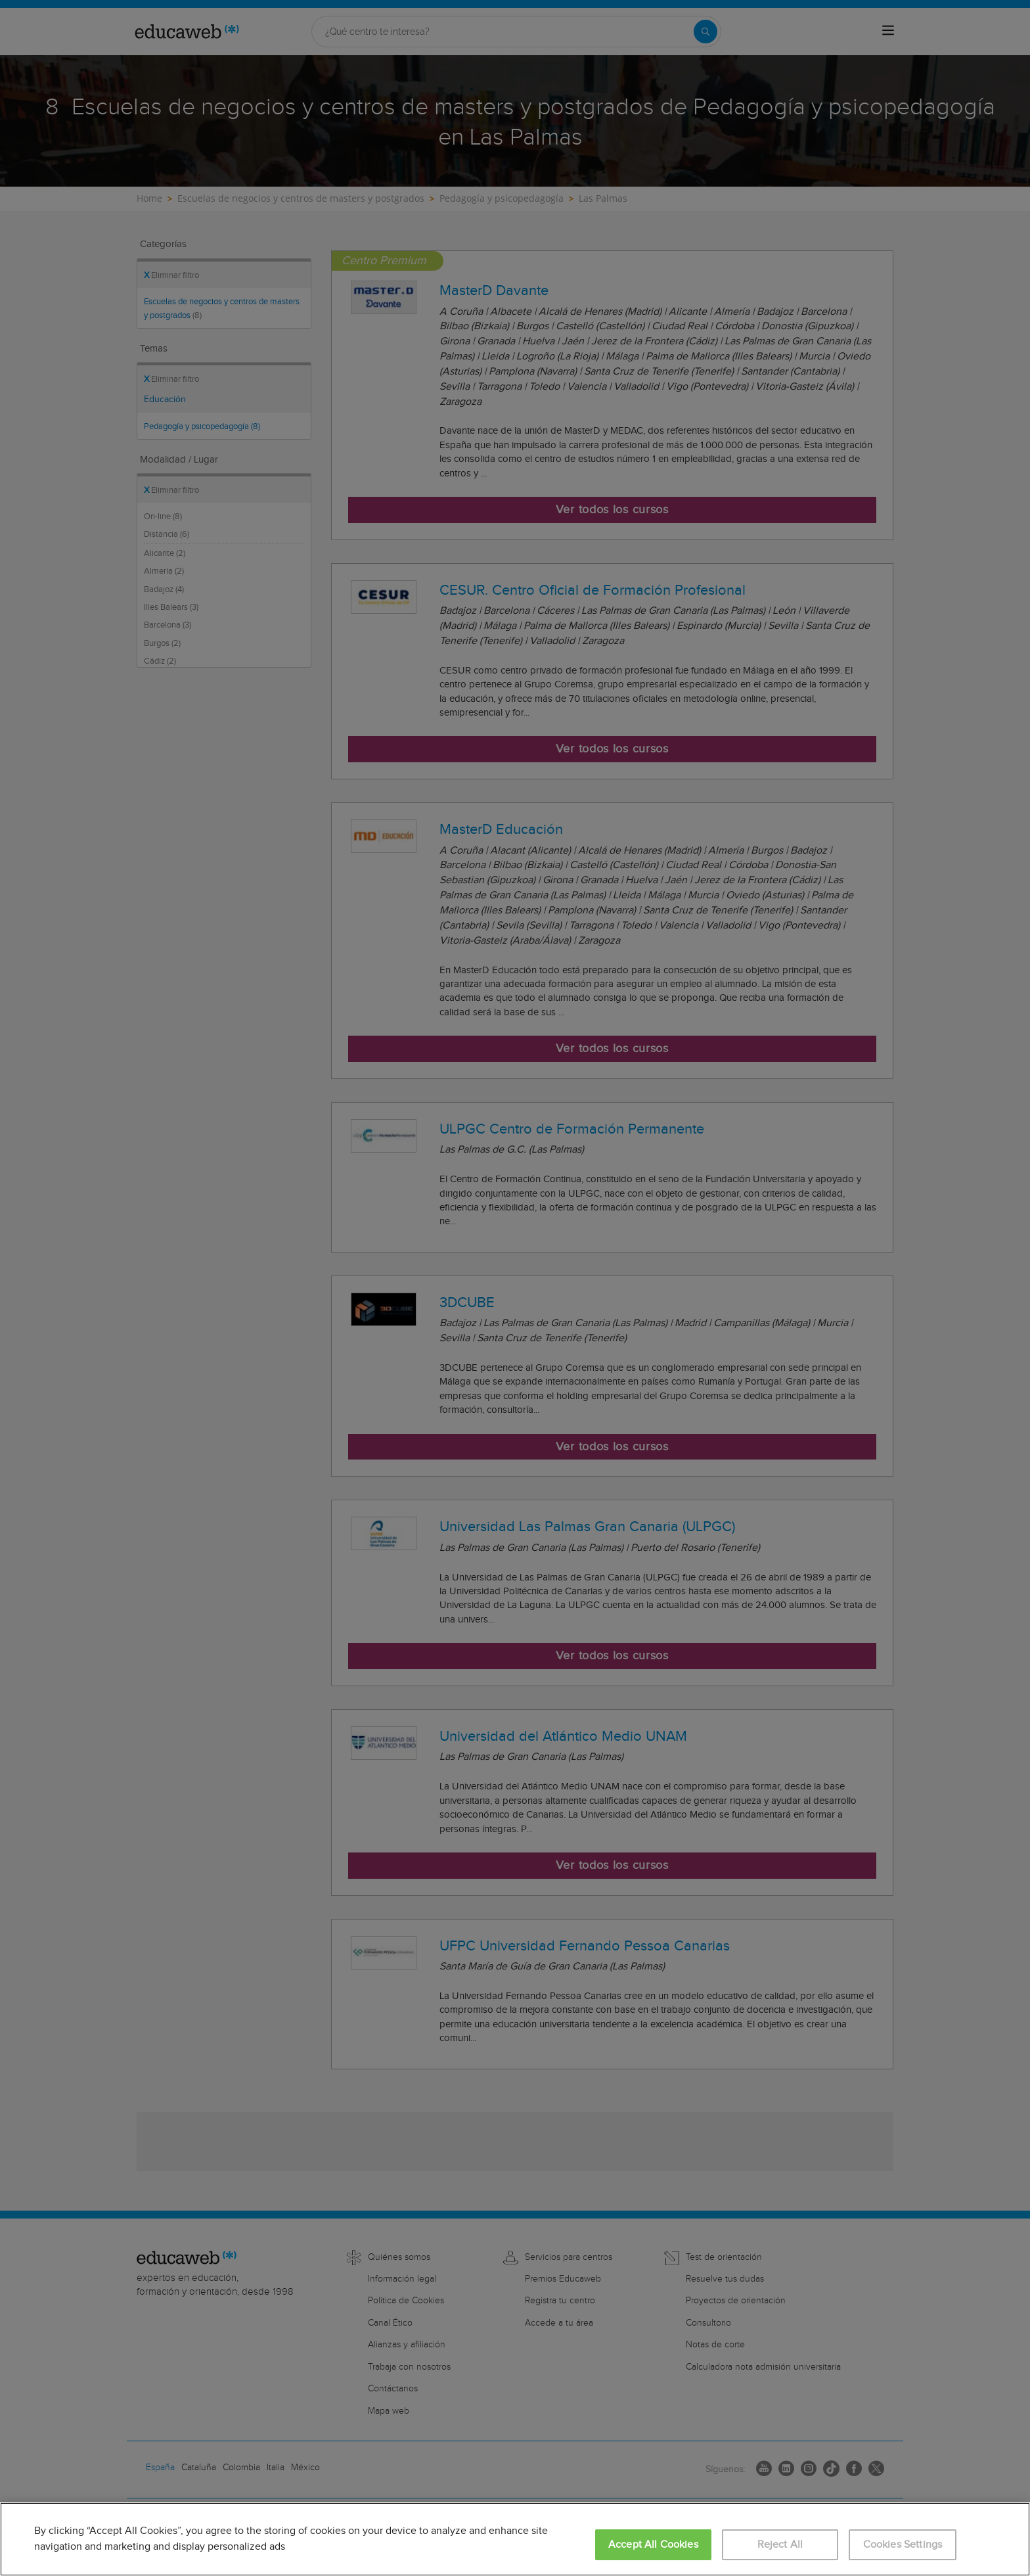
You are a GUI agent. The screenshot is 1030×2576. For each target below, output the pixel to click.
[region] (515, 2539)
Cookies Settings (903, 2545)
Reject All (780, 2545)
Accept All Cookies (653, 2545)
